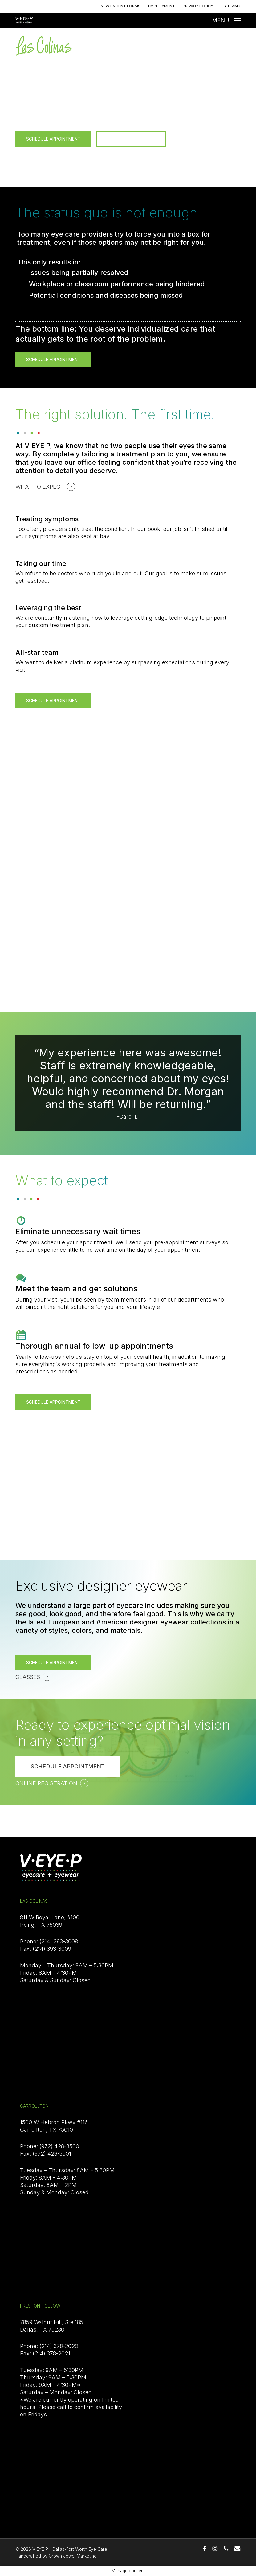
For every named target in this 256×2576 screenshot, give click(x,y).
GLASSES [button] (27, 1677)
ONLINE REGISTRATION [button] (46, 1783)
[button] (226, 20)
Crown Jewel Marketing (73, 2555)
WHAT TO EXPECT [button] (39, 153)
